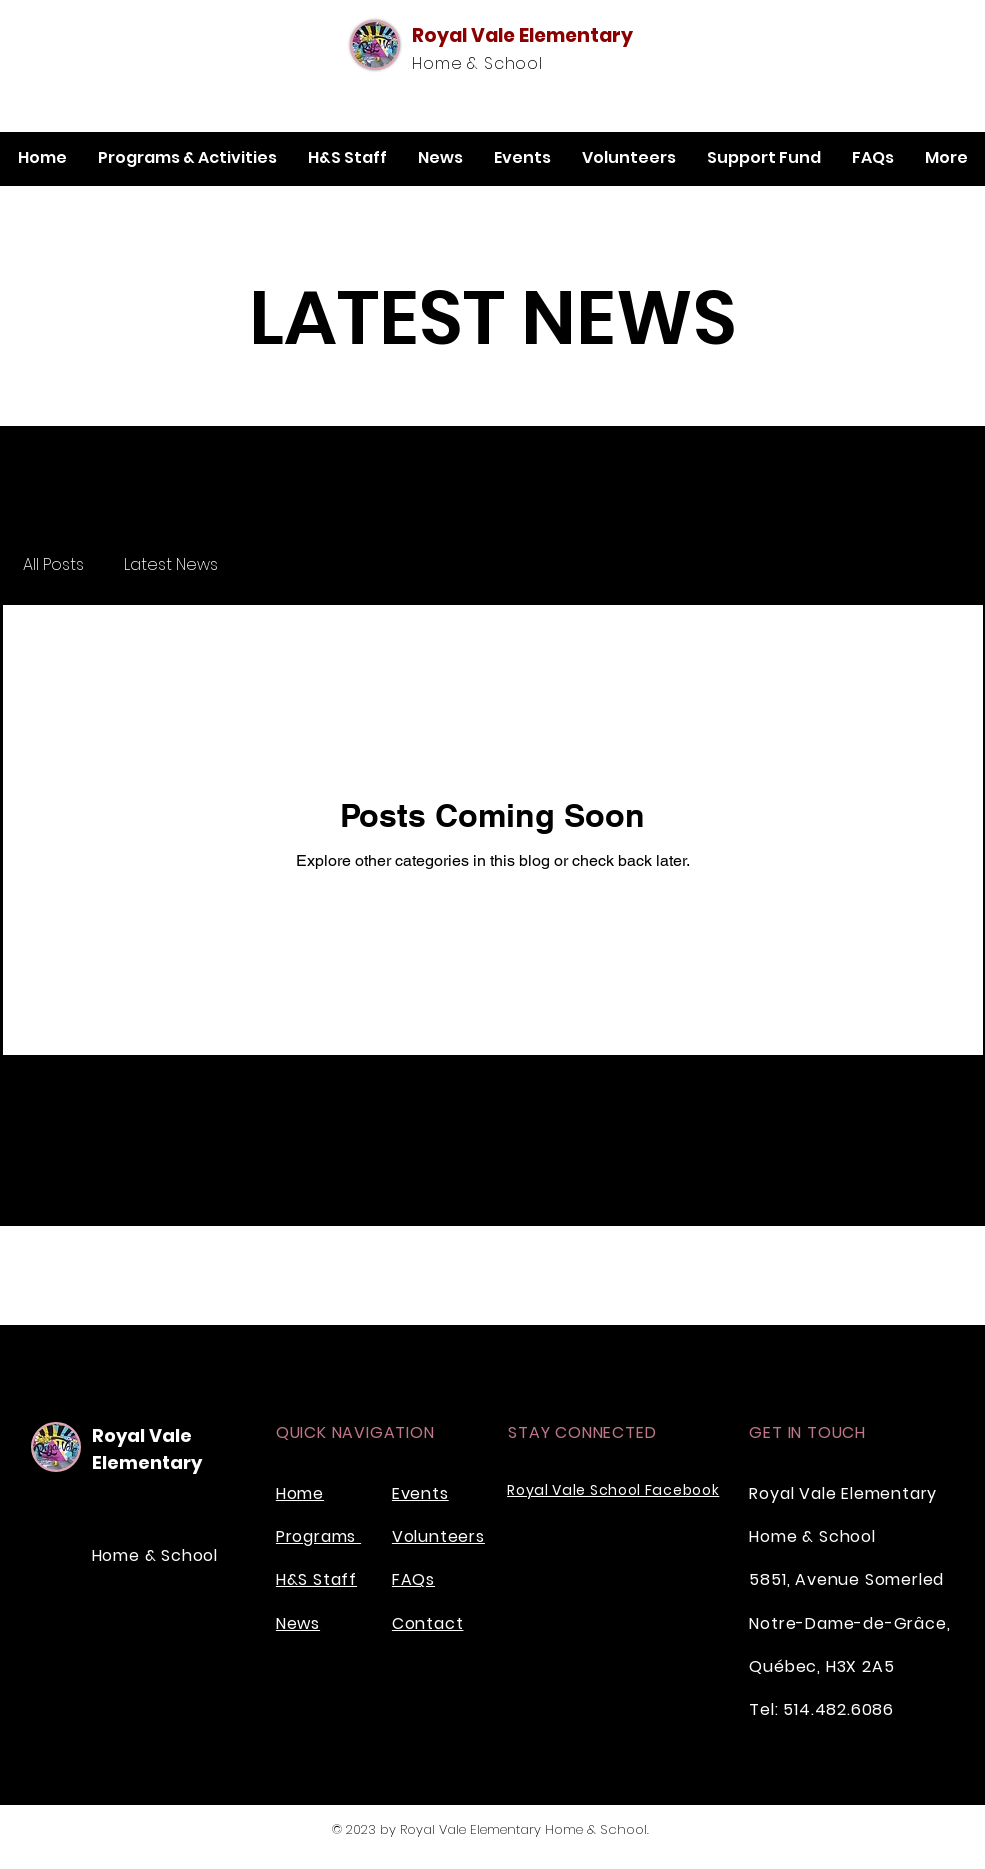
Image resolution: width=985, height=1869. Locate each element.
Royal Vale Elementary (522, 35)
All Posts (53, 565)
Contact (428, 1623)
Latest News (171, 565)
